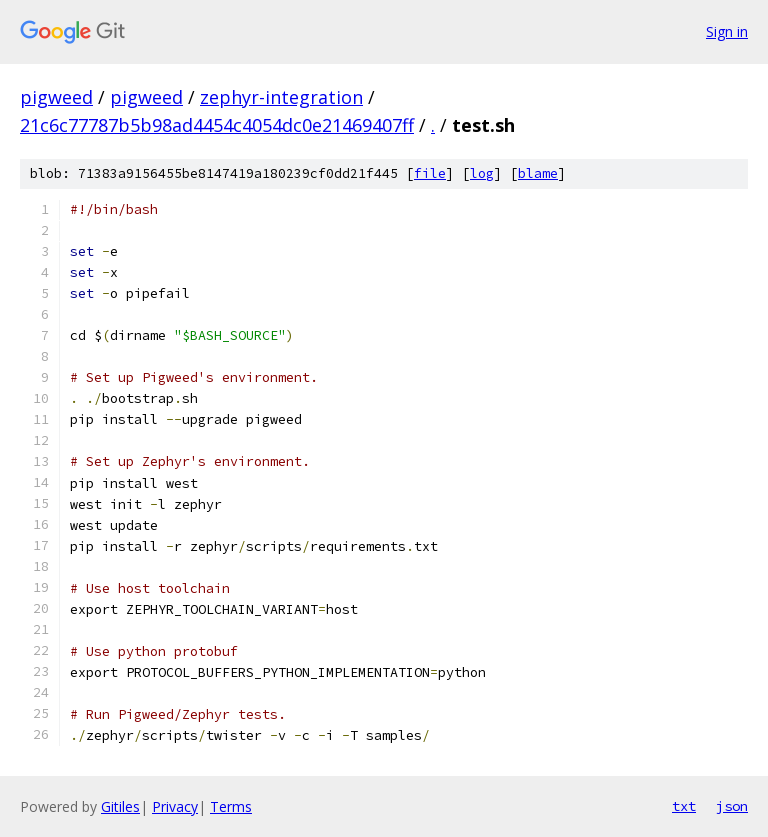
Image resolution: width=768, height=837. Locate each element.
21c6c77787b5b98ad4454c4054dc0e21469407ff (217, 125)
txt (684, 806)
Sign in (727, 31)
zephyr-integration (281, 97)
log (482, 173)
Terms (231, 806)
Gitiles (120, 806)
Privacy (175, 806)
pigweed (56, 97)
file (430, 173)
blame (538, 173)
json (732, 806)
